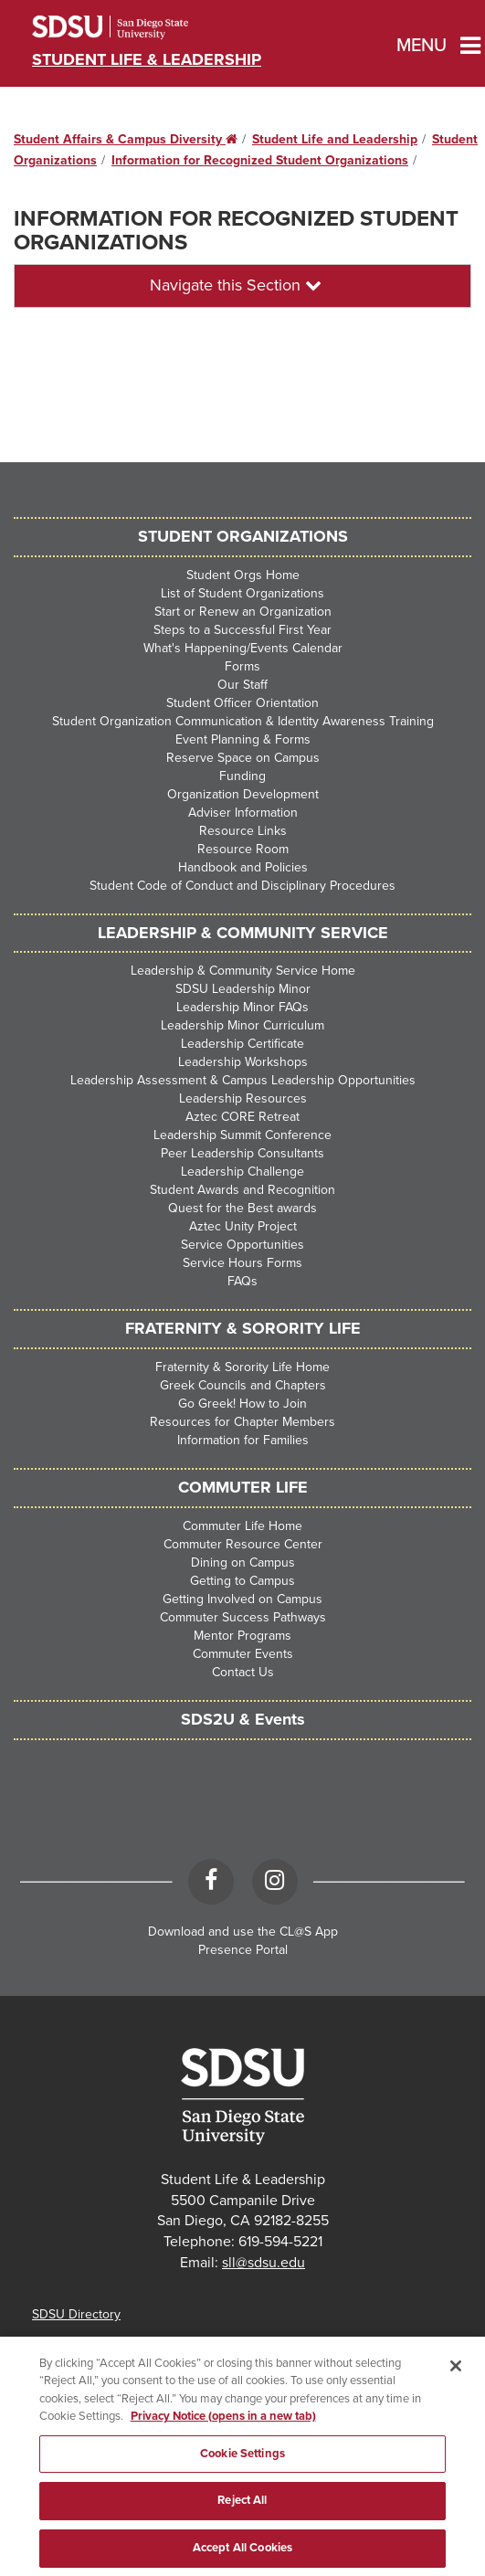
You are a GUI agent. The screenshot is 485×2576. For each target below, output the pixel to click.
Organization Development (243, 794)
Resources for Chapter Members (242, 1422)
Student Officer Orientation (242, 703)
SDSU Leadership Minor (243, 989)
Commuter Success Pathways (243, 1617)
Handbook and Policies (243, 867)
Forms (242, 666)
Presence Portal (243, 1950)
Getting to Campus (242, 1581)
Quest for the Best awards (242, 1208)
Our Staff (242, 684)
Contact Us (243, 1672)
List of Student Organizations (242, 593)
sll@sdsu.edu (263, 2263)
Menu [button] (416, 46)
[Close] (456, 2380)
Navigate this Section (236, 285)
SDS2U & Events (243, 1719)
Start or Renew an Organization (243, 611)
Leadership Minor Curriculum (242, 1025)
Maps (47, 2341)
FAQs (242, 1281)
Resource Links (243, 831)
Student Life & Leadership (146, 59)
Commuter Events (243, 1654)
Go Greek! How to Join (242, 1403)
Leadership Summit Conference (242, 1135)
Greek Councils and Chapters (243, 1385)
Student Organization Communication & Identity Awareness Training (243, 721)
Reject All (242, 2515)
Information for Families (243, 1440)
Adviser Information (243, 812)
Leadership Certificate (242, 1043)
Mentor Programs (242, 1635)
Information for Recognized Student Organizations (259, 160)
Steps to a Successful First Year (242, 630)
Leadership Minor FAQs (242, 1007)
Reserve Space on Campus (243, 757)
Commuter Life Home (242, 1526)
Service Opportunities (242, 1244)
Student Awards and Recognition (242, 1190)
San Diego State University (134, 27)
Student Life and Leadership (334, 139)
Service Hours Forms (242, 1263)
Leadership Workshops (243, 1062)
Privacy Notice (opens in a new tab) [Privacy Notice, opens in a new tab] (223, 2431)
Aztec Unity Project (243, 1226)
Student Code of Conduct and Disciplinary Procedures (242, 885)
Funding (242, 776)
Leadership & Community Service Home (243, 970)
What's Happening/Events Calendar (243, 648)
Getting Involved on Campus (242, 1599)
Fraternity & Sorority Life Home (242, 1367)
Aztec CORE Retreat (242, 1116)
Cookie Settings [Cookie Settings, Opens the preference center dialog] (242, 2468)
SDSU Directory (76, 2314)
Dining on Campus (243, 1562)
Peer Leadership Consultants (242, 1153)
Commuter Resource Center (242, 1544)
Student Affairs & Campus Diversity (125, 139)
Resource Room (243, 849)
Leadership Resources (243, 1098)
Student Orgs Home (243, 575)
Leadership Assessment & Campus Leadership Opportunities (243, 1080)
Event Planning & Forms (243, 739)
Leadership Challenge (242, 1171)
